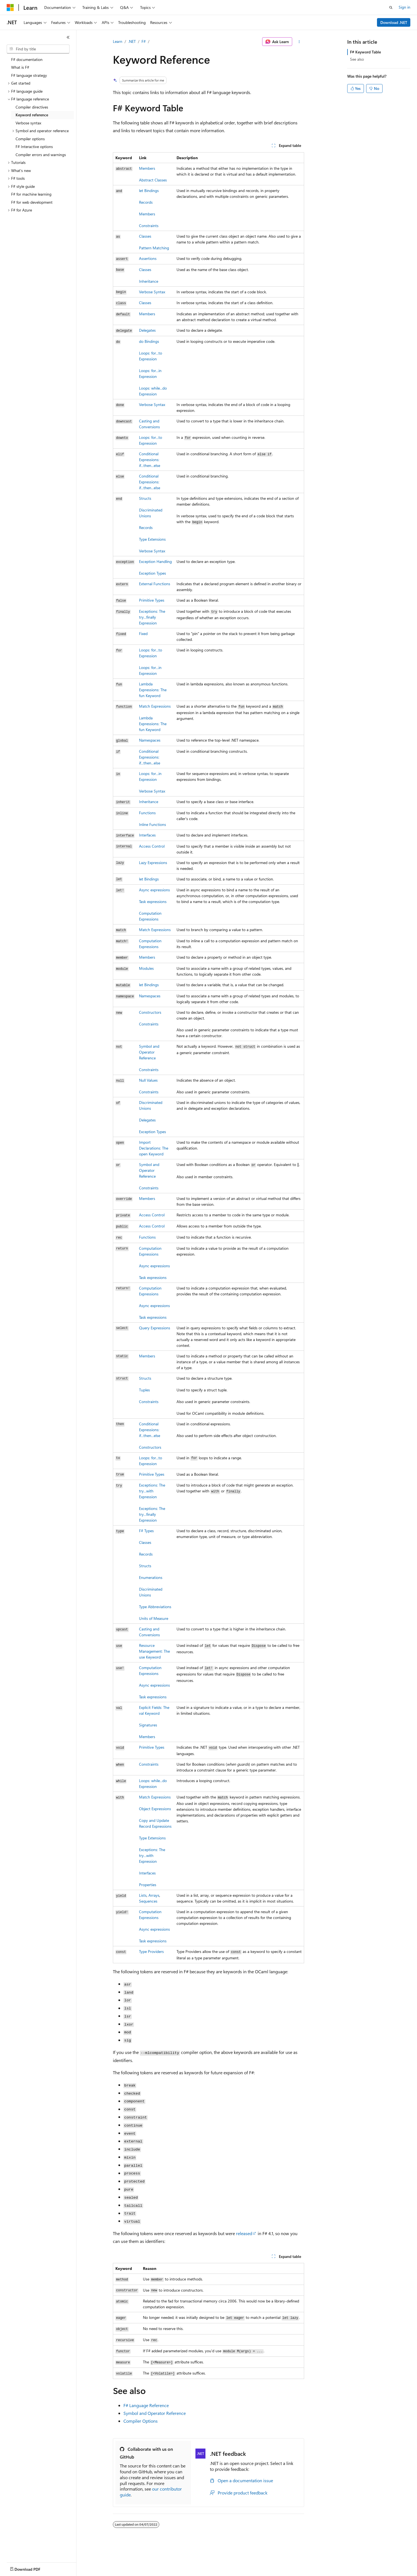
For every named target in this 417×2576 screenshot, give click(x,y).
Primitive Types (151, 600)
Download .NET (393, 22)
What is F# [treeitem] (20, 67)
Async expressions (154, 889)
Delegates (147, 330)
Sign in (404, 7)
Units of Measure (153, 1618)
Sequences (148, 1901)
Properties (147, 1884)
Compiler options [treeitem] (30, 138)
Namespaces (149, 740)
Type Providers (151, 1951)
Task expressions (153, 901)
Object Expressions (155, 1808)
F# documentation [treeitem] (27, 59)
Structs (145, 498)
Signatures (148, 1725)
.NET (132, 41)
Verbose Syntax (152, 291)
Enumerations (150, 1577)
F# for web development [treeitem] (32, 202)
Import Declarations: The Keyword (153, 1148)
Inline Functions (152, 824)
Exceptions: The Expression (152, 617)
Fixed (143, 633)
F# (144, 41)
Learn (117, 41)
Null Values (148, 1080)
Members (147, 168)
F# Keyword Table (365, 52)
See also (357, 59)
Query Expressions (154, 1327)
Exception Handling (155, 561)
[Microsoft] (10, 7)
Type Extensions (152, 539)
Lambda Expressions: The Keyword (153, 689)
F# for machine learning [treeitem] (31, 194)
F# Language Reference (146, 2405)
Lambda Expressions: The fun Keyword (153, 723)
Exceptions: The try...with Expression (152, 1490)
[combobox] (38, 49)
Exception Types (152, 573)
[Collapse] (68, 37)
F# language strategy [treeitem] (29, 75)
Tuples (144, 1389)
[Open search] (390, 8)
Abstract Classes (153, 180)
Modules (146, 968)
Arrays (153, 1895)
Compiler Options (140, 2421)
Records (146, 202)
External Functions (154, 583)
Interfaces (147, 835)
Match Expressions (155, 706)
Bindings (149, 190)
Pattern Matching (154, 247)
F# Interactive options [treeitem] (34, 146)
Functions (147, 812)
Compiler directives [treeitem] (32, 107)
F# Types (146, 1530)
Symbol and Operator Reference (149, 1052)
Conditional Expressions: (149, 459)
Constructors (150, 1012)
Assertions (148, 258)
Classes (145, 236)
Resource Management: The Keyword (154, 1651)
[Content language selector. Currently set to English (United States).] (32, 2567)
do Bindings (149, 341)
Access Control (152, 846)
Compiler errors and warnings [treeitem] (41, 154)
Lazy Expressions (153, 862)
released (244, 2233)
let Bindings (149, 984)
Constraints (148, 225)
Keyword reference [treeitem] (32, 114)
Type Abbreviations (155, 1606)
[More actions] (299, 41)
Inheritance (148, 281)
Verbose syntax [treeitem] (28, 123)
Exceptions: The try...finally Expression (152, 1514)
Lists (143, 1895)
